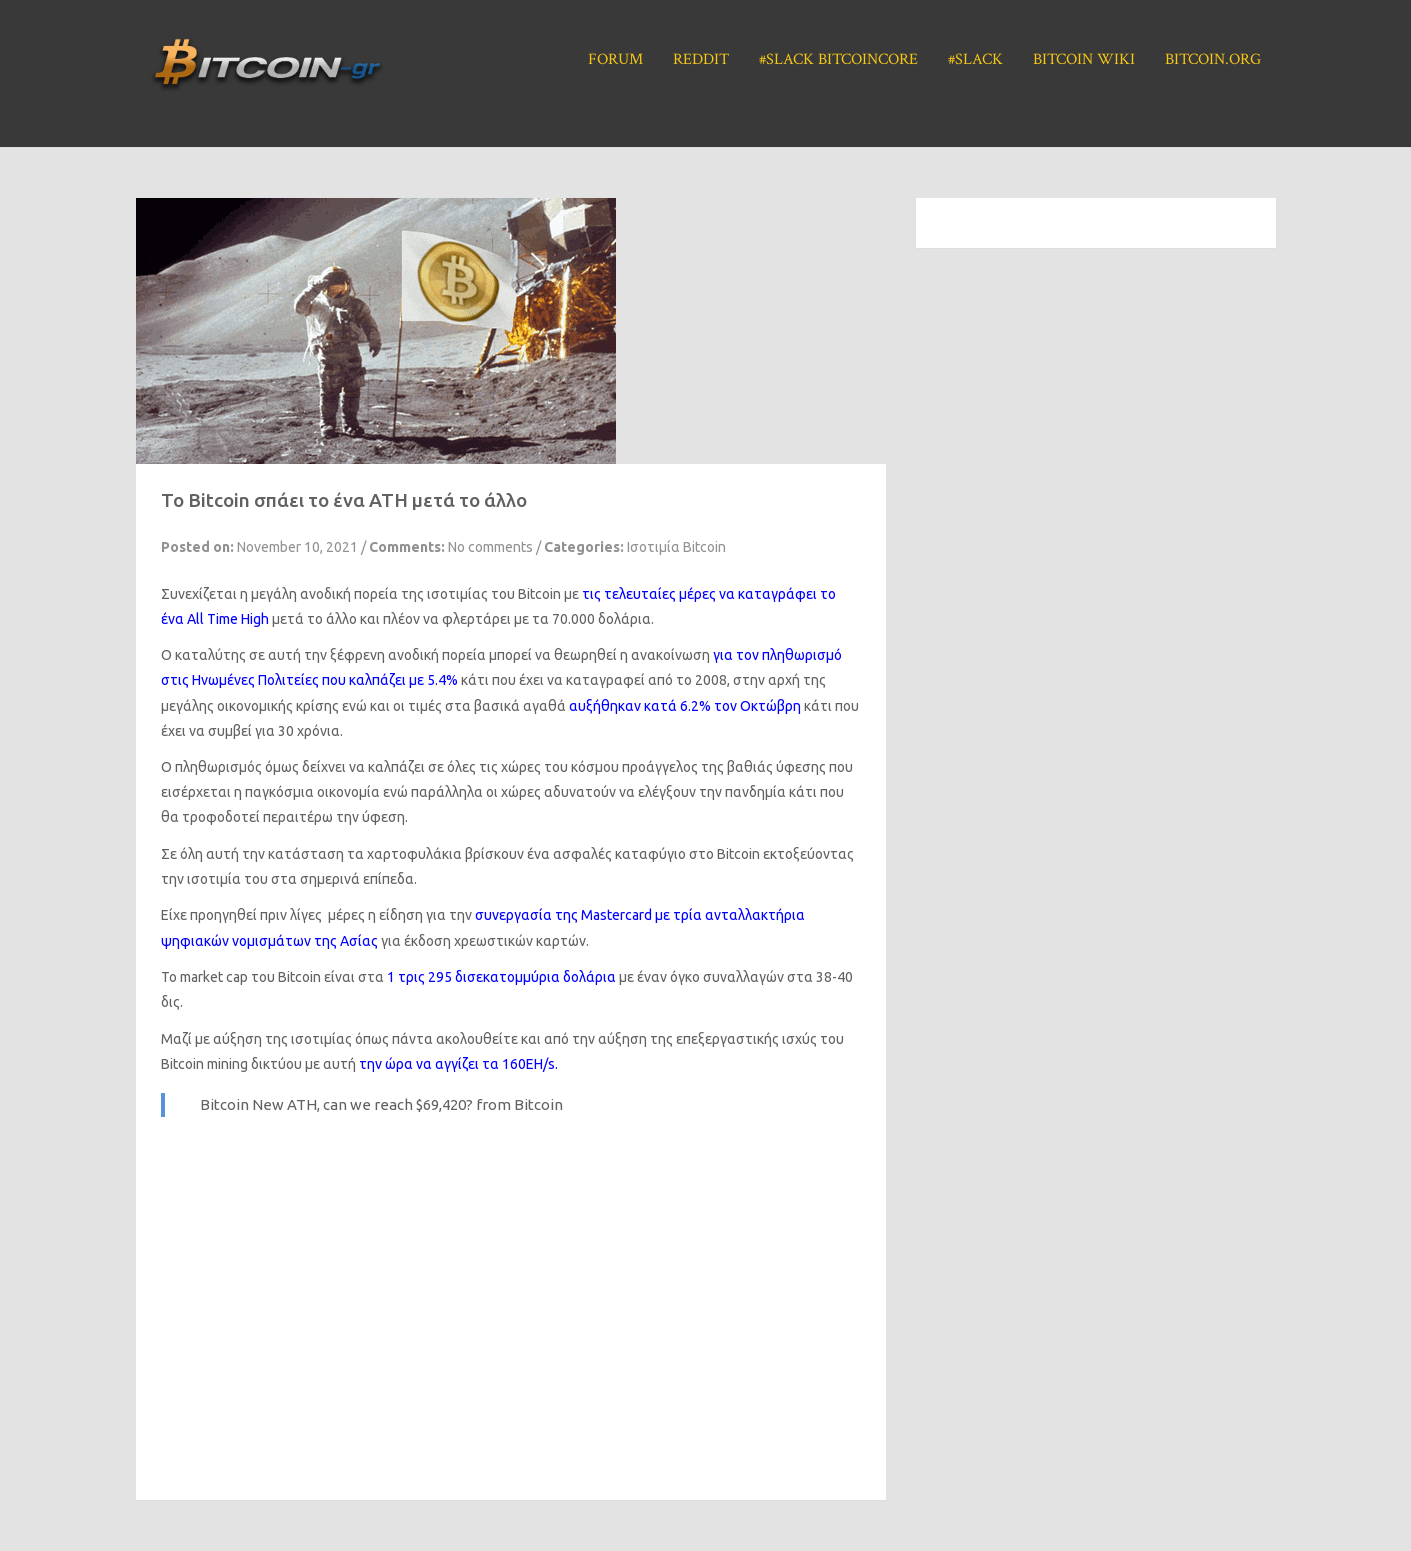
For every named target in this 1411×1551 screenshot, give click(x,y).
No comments (490, 547)
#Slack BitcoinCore (838, 59)
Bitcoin (538, 1104)
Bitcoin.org (1213, 59)
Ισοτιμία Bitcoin (676, 547)
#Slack (975, 59)
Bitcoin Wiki (1084, 59)
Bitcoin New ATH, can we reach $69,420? (336, 1104)
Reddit (701, 59)
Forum (615, 59)
